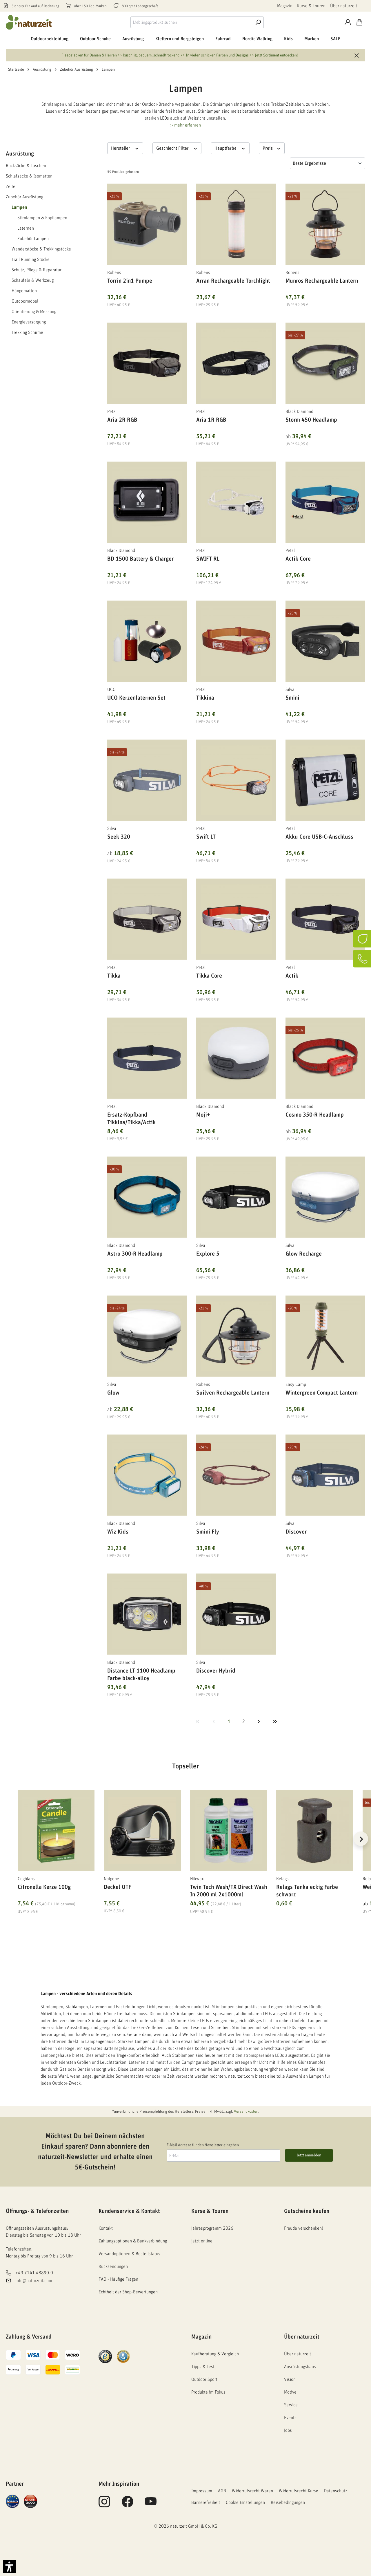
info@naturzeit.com (33, 2280)
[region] (185, 1845)
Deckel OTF (117, 1887)
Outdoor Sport (204, 2379)
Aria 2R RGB (122, 420)
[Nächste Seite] (259, 1722)
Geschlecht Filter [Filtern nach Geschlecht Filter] (177, 148)
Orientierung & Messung (34, 311)
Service (291, 2405)
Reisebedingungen (288, 2502)
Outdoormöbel (25, 301)
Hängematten (24, 290)
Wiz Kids (117, 1532)
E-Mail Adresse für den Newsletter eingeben (203, 2145)
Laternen (25, 228)
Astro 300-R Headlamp (135, 1254)
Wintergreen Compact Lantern (321, 1393)
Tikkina (205, 698)
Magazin (284, 5)
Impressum (201, 2491)
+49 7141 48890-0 (34, 2273)
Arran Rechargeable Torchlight (233, 281)
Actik (291, 976)
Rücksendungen (113, 2266)
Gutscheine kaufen (306, 2211)
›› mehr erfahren (185, 125)
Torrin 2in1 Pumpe (129, 281)
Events (290, 2417)
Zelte (10, 186)
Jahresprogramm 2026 (212, 2228)
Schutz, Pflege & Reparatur (36, 270)
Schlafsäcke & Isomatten (29, 176)
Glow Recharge (303, 1254)
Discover (296, 1532)
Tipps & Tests (204, 2366)
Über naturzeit (343, 5)
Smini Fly (207, 1532)
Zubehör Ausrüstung (24, 197)
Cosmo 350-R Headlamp (314, 1115)
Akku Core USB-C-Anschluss (319, 837)
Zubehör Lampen (33, 238)
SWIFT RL (207, 559)
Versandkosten (246, 2112)
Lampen (19, 207)
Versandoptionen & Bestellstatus (129, 2253)
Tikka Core (209, 976)
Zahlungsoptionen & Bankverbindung (133, 2241)
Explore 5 (207, 1254)
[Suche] (258, 22)
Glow (113, 1393)
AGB (222, 2491)
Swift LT (206, 837)
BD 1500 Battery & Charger (140, 559)
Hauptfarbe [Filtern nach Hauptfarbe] (230, 148)
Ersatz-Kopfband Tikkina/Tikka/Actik (131, 1118)
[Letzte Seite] (275, 1722)
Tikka (114, 976)
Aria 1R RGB (211, 420)
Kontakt (106, 2228)
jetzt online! (202, 2241)
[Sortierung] (327, 163)
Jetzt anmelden (309, 2155)
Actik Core (298, 559)
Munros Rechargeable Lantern (321, 281)
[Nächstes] (361, 1839)
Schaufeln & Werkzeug (33, 280)
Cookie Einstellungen (245, 2502)
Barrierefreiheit (205, 2502)
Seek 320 (118, 837)
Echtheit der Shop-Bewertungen (128, 2292)
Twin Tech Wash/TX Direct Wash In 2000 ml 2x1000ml (228, 1891)
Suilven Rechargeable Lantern (232, 1393)
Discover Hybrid (215, 1671)
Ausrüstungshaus (300, 2366)
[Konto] (348, 22)
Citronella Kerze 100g (44, 1887)
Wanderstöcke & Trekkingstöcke (41, 249)
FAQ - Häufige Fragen (118, 2279)
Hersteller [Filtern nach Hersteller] (125, 148)
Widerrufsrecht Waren (252, 2491)
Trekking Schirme (27, 332)
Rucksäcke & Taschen (26, 165)
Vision (290, 2379)
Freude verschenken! (303, 2228)
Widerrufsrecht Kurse (298, 2491)
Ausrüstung (20, 154)
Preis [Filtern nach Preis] (272, 148)
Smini (292, 698)
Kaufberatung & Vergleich (215, 2354)
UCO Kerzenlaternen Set (136, 698)
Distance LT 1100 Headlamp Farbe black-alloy (141, 1674)
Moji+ (203, 1115)
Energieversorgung (29, 322)
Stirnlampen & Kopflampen (42, 217)
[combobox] (191, 22)
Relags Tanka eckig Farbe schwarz (307, 1891)
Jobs (288, 2430)
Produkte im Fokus (208, 2392)
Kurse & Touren (311, 5)
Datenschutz (335, 2491)
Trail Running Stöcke (31, 259)
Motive (290, 2392)
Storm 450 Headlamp (311, 420)
